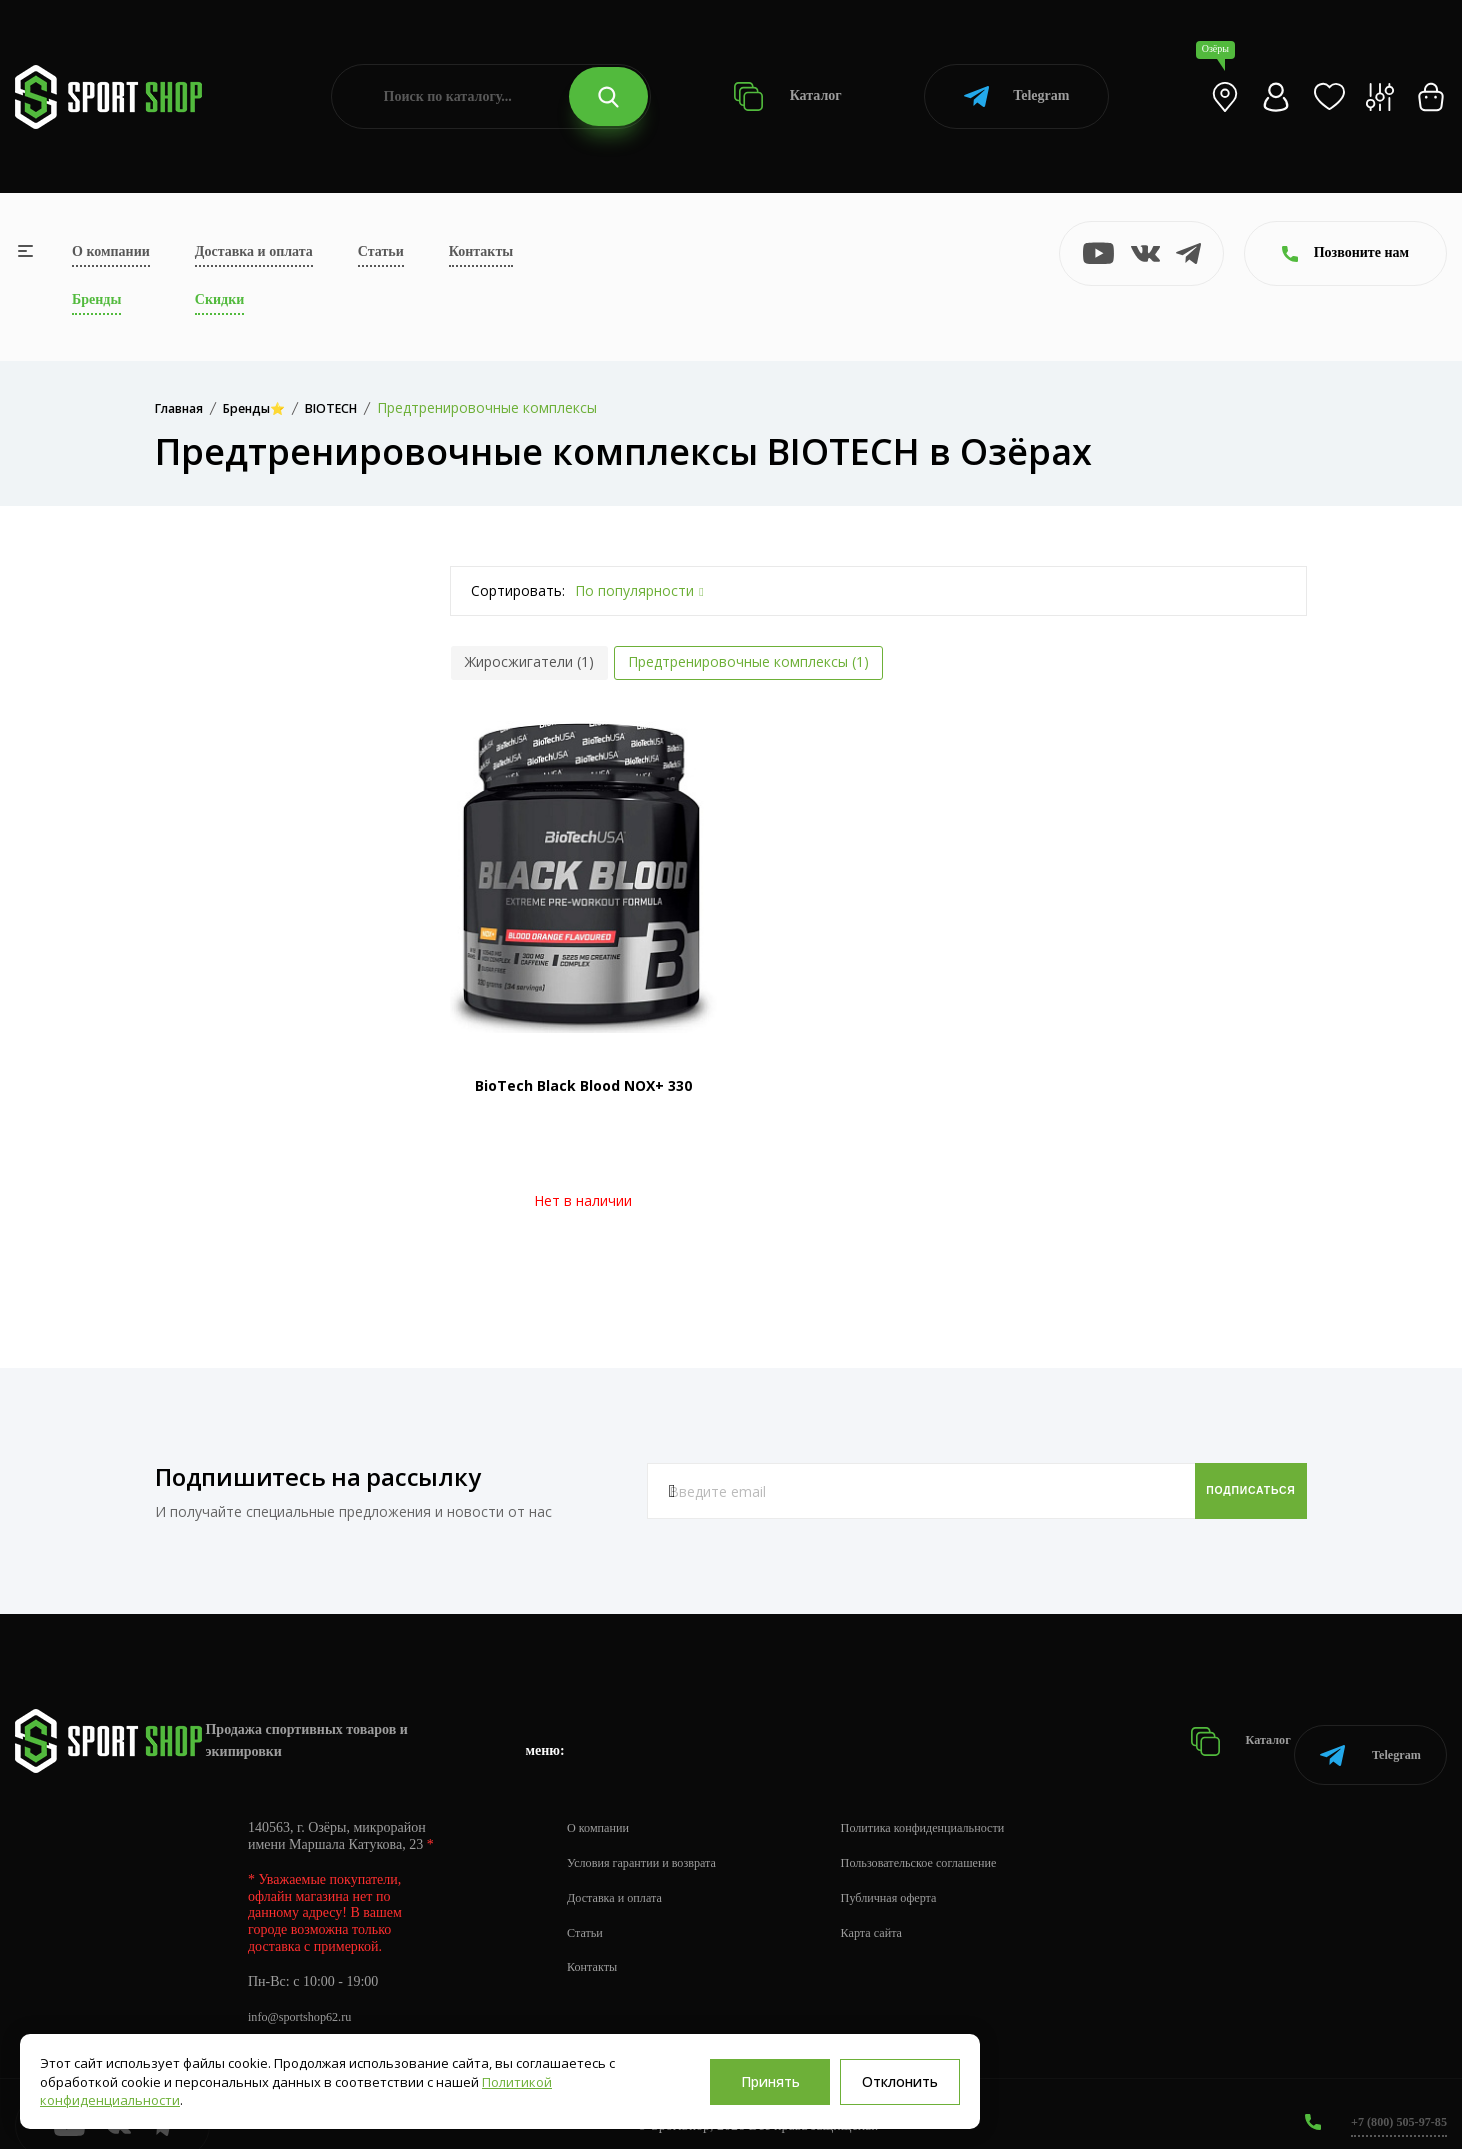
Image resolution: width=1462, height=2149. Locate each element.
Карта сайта (901, 1909)
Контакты (481, 251)
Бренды (96, 299)
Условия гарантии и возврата (653, 1839)
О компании (111, 251)
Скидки (219, 299)
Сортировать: (518, 590)
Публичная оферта (921, 1874)
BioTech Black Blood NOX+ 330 (583, 1085)
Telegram (1016, 96)
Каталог (787, 96)
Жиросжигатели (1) (529, 661)
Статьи (381, 251)
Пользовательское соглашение (956, 1839)
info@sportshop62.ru (307, 1993)
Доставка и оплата (254, 251)
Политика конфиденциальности (960, 1804)
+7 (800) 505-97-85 (1391, 2098)
